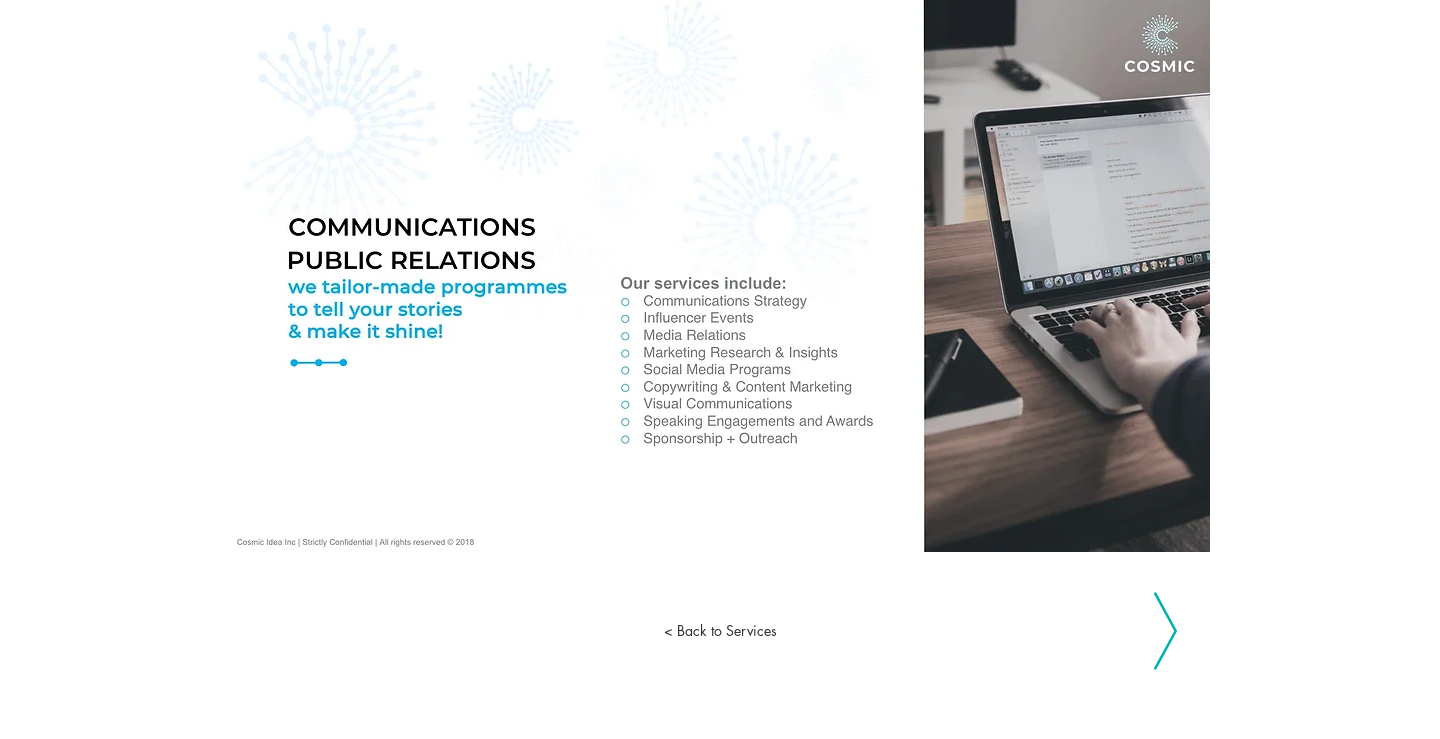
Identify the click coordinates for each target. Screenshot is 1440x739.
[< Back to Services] (720, 631)
